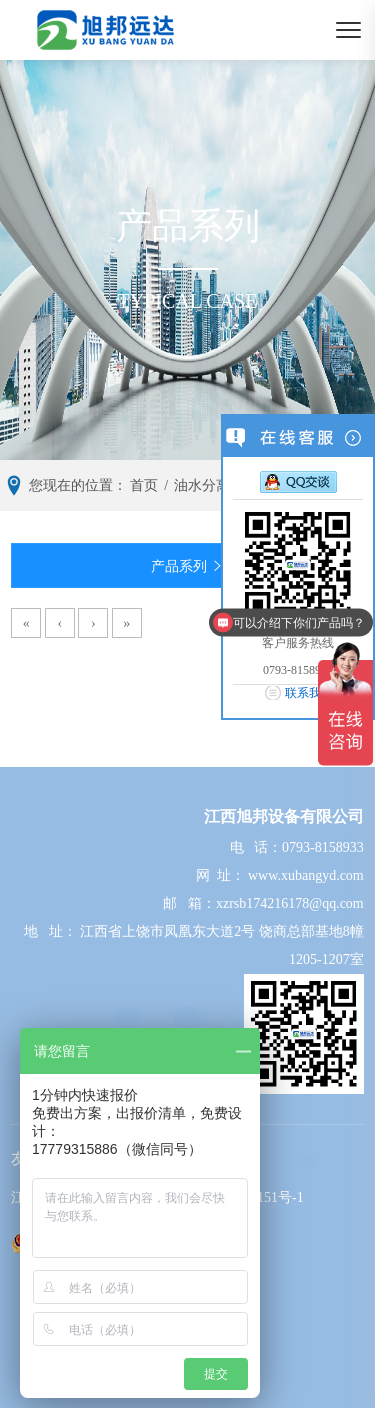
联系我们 (309, 693)
